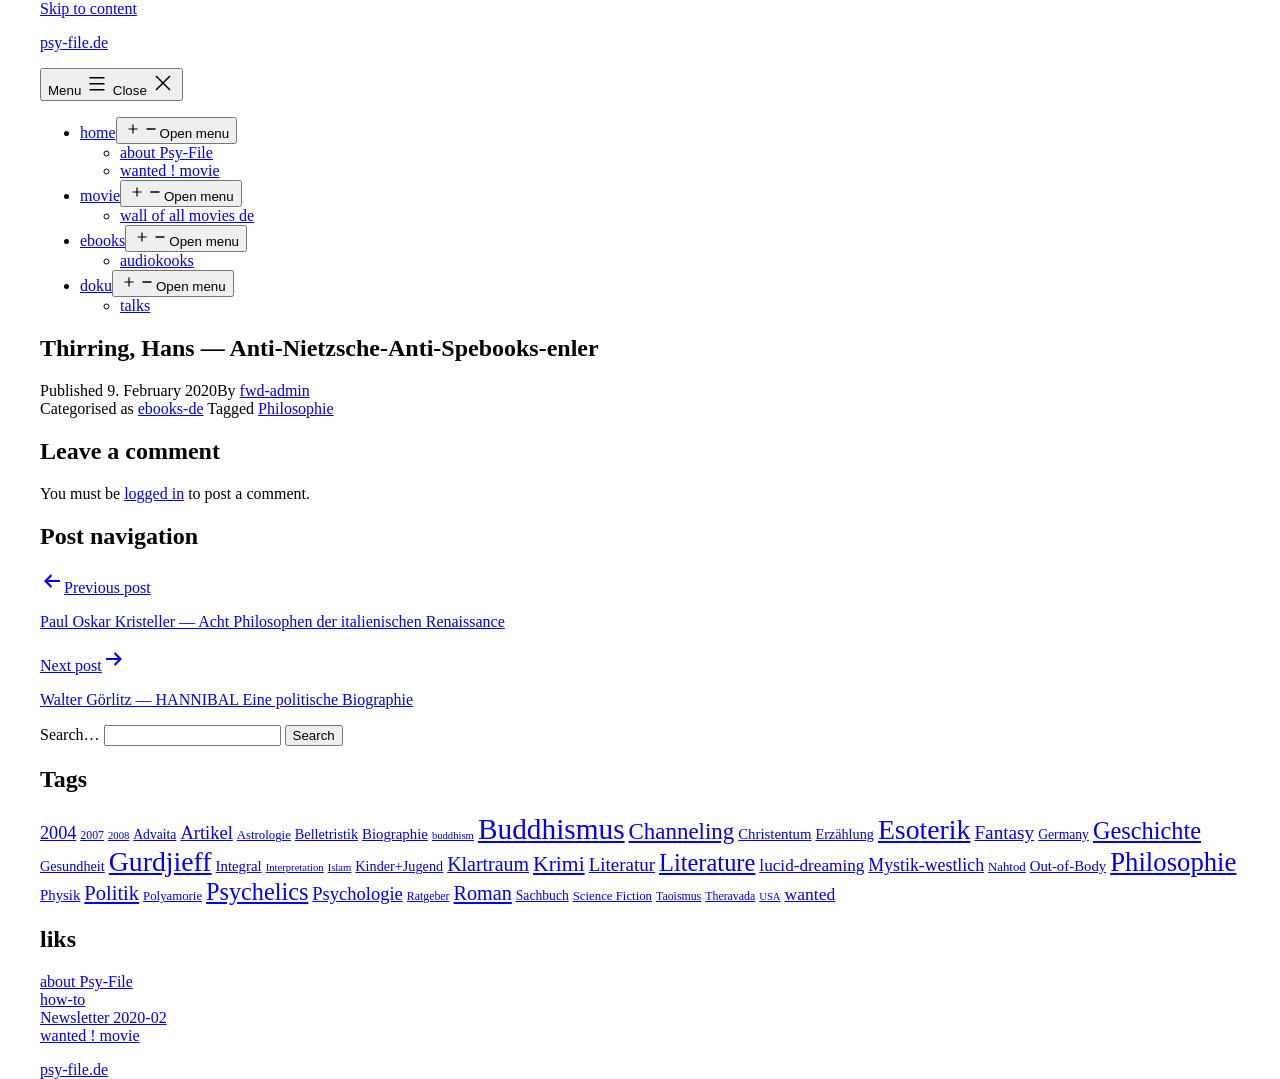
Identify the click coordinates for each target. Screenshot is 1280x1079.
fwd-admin (275, 390)
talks (135, 305)
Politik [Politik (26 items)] (111, 893)
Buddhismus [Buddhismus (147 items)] (551, 829)
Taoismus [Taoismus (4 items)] (678, 896)
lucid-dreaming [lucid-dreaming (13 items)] (811, 865)
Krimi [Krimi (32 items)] (559, 864)
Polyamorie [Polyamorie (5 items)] (172, 896)
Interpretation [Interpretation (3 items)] (295, 867)
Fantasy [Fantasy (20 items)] (1004, 832)
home (98, 132)
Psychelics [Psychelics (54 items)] (257, 891)
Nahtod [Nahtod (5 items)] (1007, 867)
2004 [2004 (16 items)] (58, 833)
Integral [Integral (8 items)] (239, 866)
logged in (154, 493)
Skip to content (88, 8)
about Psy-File (166, 152)
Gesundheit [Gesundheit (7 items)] (72, 866)
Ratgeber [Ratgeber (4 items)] (428, 896)
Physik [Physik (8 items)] (60, 895)
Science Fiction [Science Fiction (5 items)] (612, 896)
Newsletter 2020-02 (103, 1017)
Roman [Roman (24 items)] (483, 893)
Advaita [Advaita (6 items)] (154, 834)
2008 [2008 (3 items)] (118, 835)
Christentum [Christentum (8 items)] (774, 834)
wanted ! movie (170, 170)
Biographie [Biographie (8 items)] (395, 834)
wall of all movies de (187, 215)
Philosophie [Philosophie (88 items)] (1173, 862)
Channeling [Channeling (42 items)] (682, 831)
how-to (62, 999)
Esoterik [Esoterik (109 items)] (924, 829)
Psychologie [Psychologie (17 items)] (357, 894)
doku (96, 285)
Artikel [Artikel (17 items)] (206, 833)
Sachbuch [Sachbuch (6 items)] (542, 895)
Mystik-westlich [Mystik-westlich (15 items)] (926, 865)
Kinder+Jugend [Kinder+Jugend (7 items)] (399, 866)
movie (100, 195)
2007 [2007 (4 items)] (92, 835)
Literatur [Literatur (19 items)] (622, 864)
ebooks (102, 240)
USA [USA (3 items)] (769, 896)
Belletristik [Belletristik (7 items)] (326, 834)
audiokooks (157, 260)
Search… (70, 734)
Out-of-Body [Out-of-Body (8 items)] (1068, 866)
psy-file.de (74, 42)
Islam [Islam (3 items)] (340, 867)
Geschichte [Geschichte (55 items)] (1147, 830)
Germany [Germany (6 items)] (1063, 834)
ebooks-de (171, 408)
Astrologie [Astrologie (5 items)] (264, 835)
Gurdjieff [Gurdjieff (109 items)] (160, 861)
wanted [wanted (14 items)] (810, 894)
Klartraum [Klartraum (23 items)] (488, 864)
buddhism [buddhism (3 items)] (453, 835)
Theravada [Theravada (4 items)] (730, 896)
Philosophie (296, 408)
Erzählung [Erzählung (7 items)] (844, 834)
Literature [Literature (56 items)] (707, 862)
